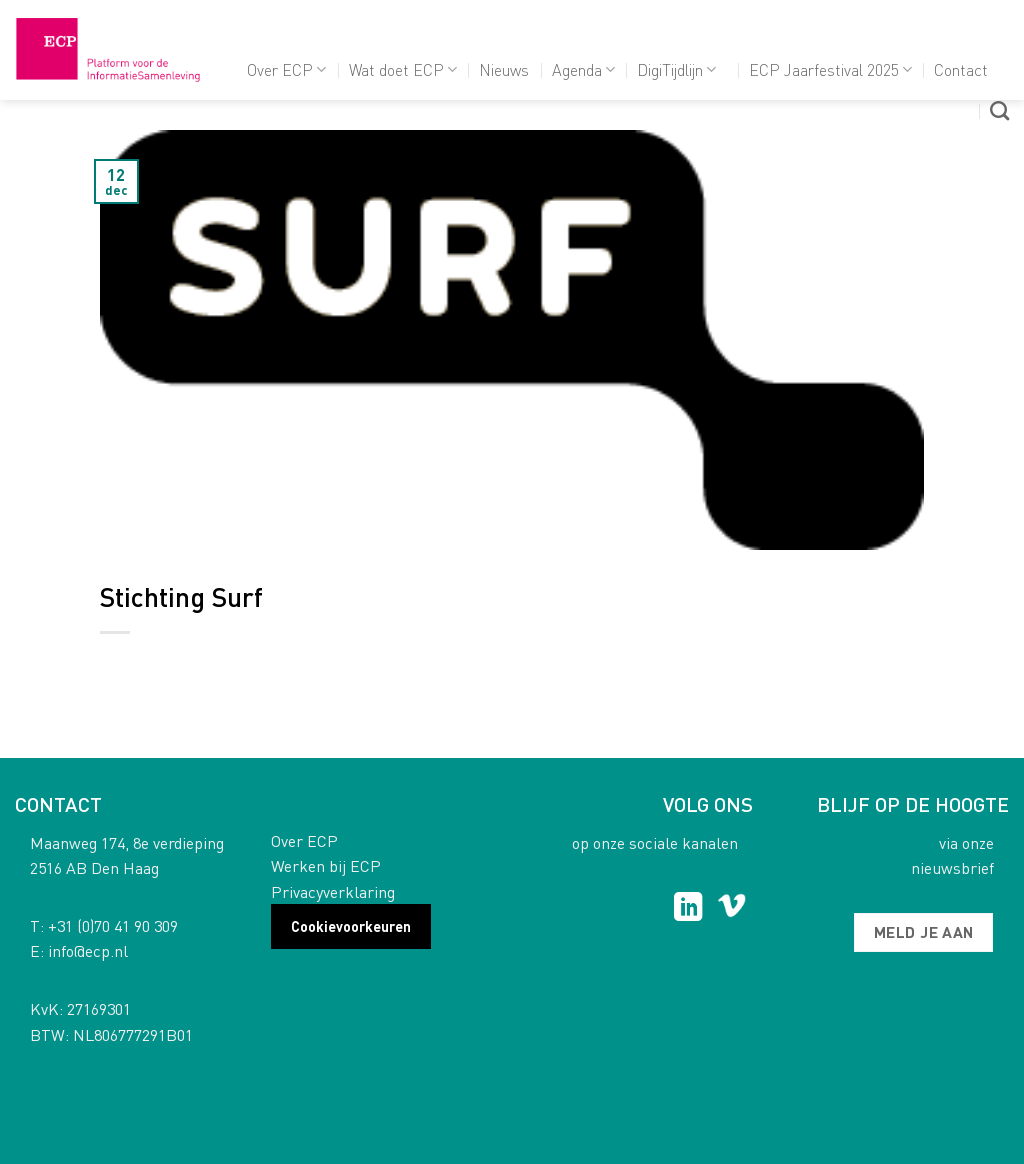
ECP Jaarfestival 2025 (830, 69)
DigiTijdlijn (676, 69)
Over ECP (286, 69)
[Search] (999, 110)
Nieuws (504, 69)
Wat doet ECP (403, 69)
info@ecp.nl (88, 950)
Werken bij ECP (326, 865)
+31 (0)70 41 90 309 (113, 925)
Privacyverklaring (333, 891)
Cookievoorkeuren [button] (351, 926)
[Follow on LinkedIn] (688, 909)
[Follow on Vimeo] (731, 909)
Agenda (583, 69)
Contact (961, 69)
